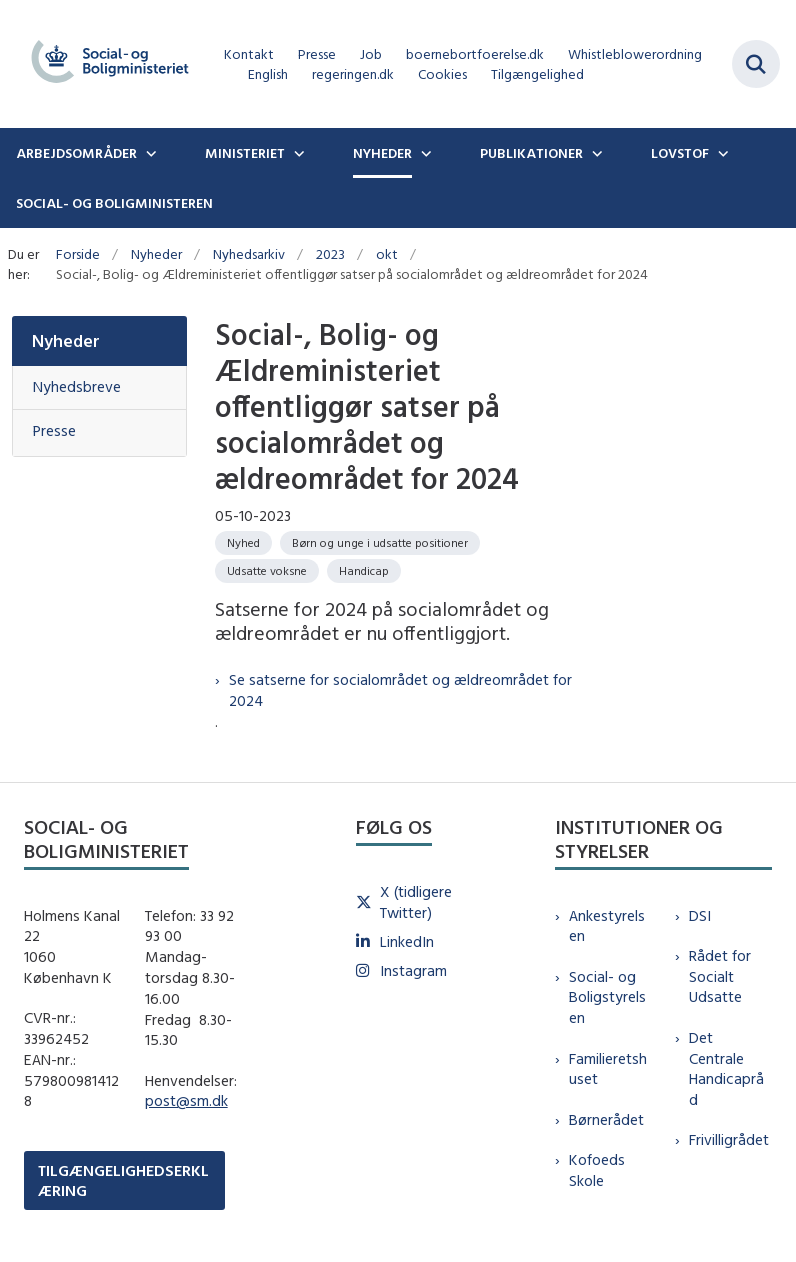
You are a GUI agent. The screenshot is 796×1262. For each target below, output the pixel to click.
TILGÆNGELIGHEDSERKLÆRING (123, 1180)
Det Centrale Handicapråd (726, 1068)
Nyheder (382, 153)
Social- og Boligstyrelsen (607, 997)
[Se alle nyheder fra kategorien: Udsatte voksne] (267, 571)
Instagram (413, 970)
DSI (700, 915)
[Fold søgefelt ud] (756, 64)
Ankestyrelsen (607, 926)
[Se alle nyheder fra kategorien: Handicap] (364, 571)
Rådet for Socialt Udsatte (720, 976)
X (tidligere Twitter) (416, 902)
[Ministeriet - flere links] (297, 153)
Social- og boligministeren (114, 203)
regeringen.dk (353, 74)
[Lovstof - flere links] (721, 153)
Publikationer (531, 153)
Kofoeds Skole (597, 1170)
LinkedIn (407, 941)
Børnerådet (606, 1119)
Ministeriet (245, 153)
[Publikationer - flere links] (595, 153)
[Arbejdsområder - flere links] (149, 153)
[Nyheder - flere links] (424, 153)
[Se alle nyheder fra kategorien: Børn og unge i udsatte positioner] (380, 543)
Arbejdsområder (76, 153)
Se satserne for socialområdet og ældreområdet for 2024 (400, 690)
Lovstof (680, 153)
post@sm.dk (186, 1100)
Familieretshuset (608, 1069)
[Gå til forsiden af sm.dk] (104, 64)
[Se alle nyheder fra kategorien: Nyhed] (243, 543)
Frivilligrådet (729, 1139)
